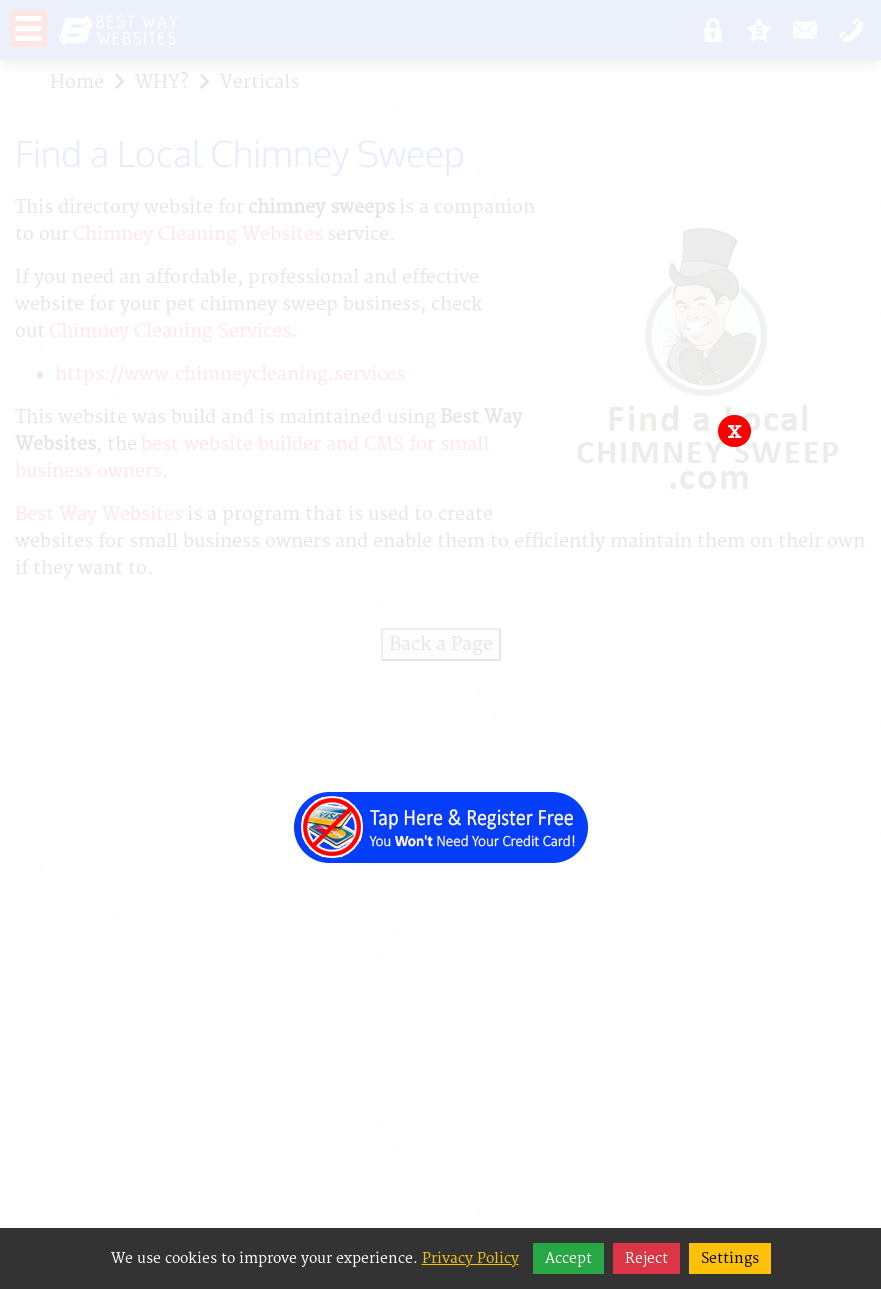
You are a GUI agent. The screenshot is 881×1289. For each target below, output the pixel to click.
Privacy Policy (470, 1258)
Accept (568, 1258)
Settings (730, 1258)
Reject (646, 1258)
